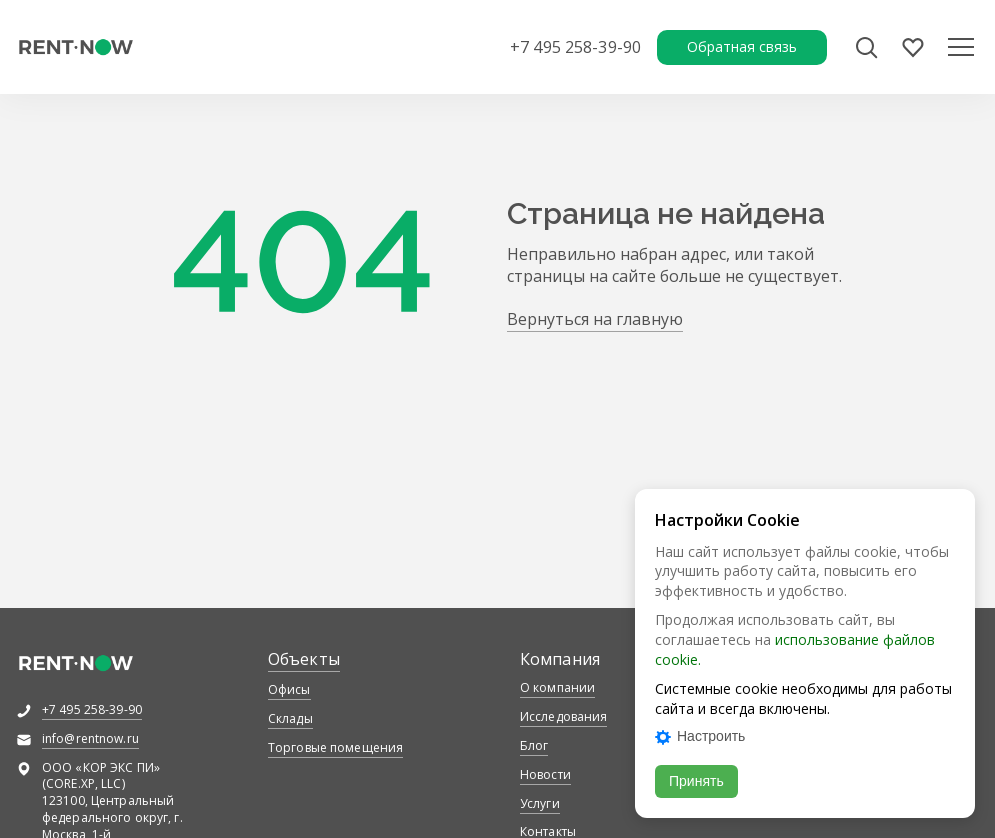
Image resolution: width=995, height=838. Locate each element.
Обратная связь (742, 46)
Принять (696, 781)
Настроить (700, 736)
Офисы (289, 689)
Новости (545, 774)
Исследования (563, 716)
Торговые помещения (335, 747)
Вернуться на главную (595, 319)
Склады (290, 718)
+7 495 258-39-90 (575, 47)
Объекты (304, 659)
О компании (557, 687)
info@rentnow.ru (90, 738)
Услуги (540, 803)
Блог (534, 745)
